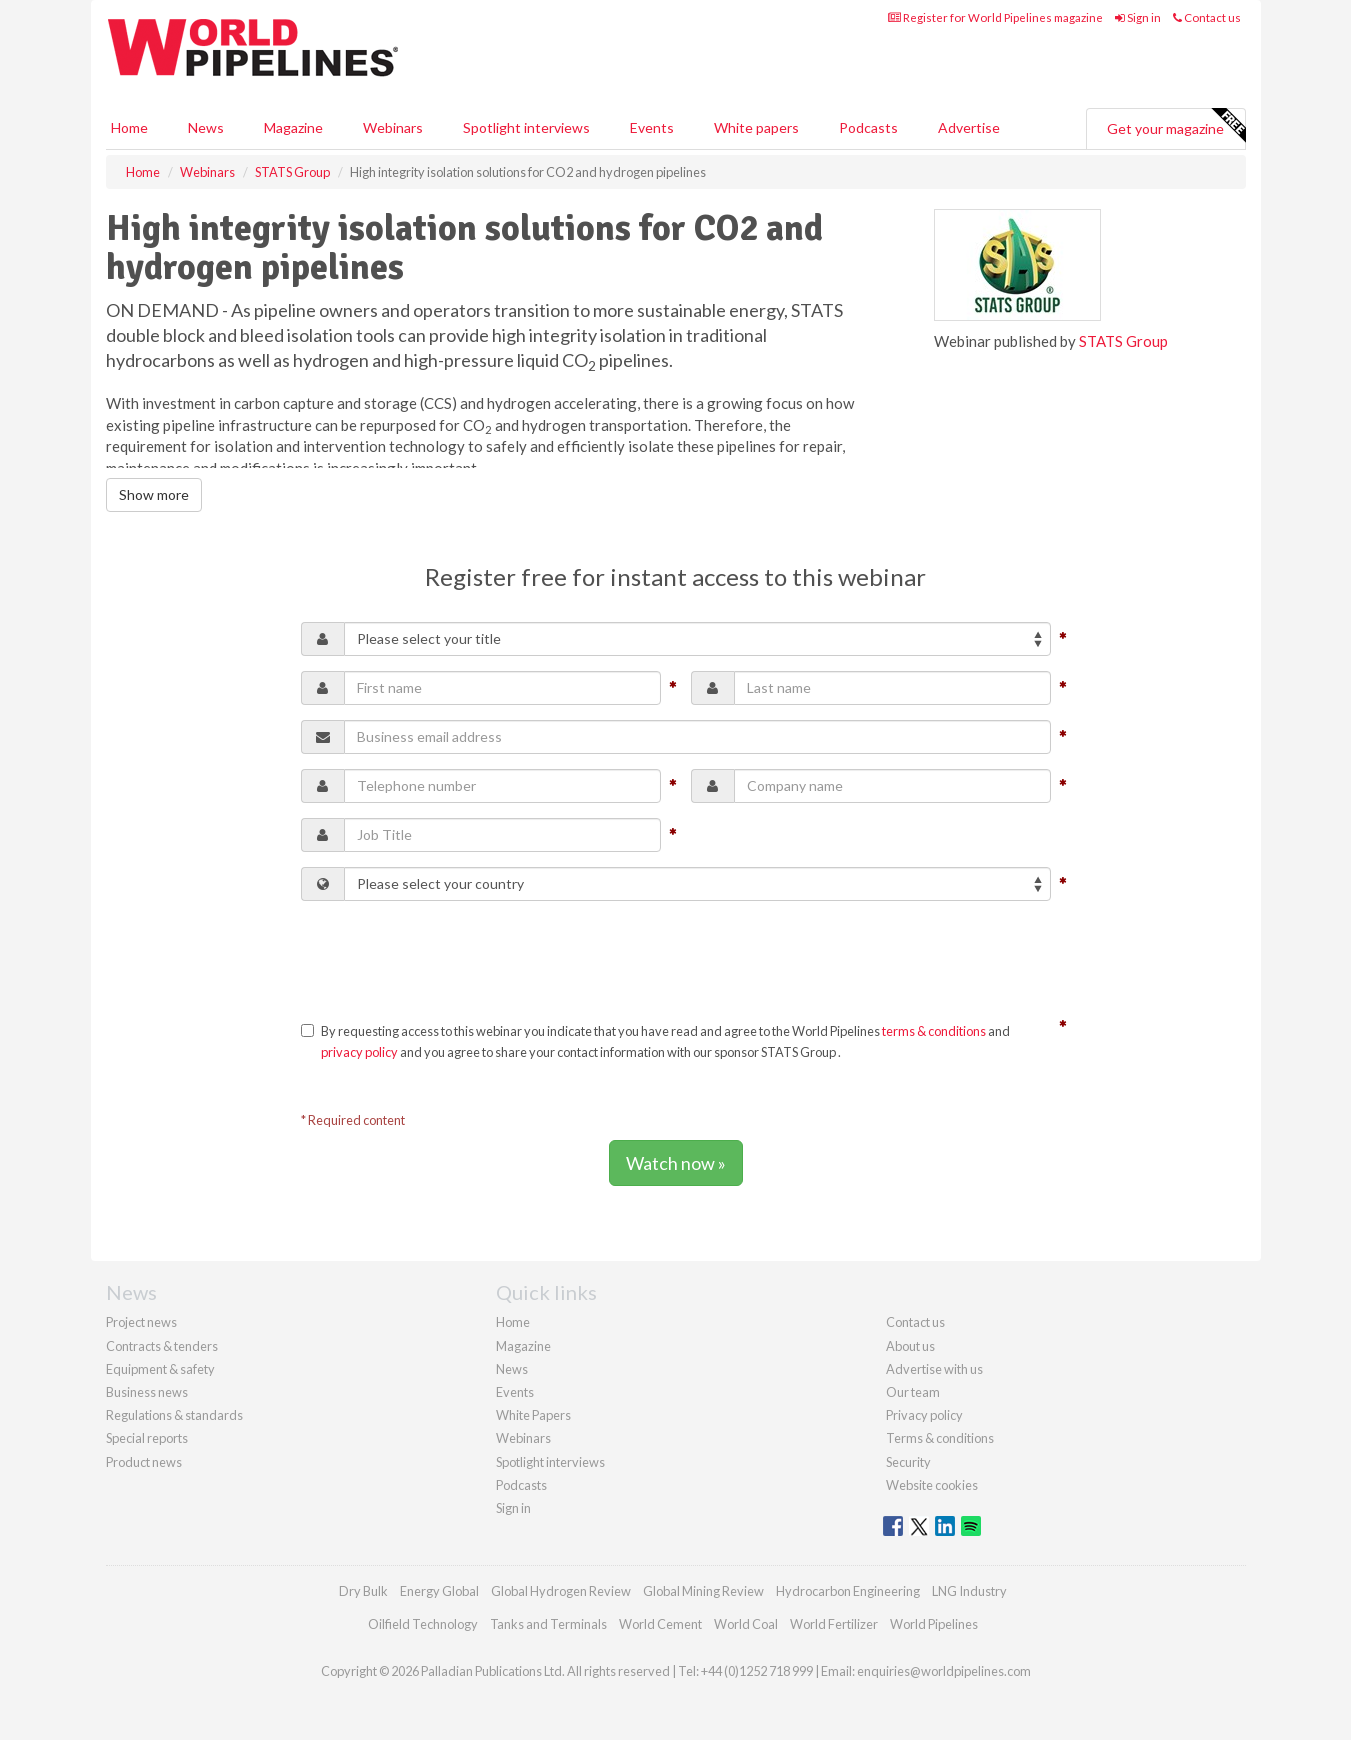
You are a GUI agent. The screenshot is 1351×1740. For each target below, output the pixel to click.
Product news (144, 1462)
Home (129, 127)
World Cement (660, 1624)
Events (652, 127)
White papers (756, 127)
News (512, 1369)
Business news (147, 1392)
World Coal (746, 1624)
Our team (913, 1392)
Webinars (393, 127)
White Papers (533, 1415)
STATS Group (1123, 341)
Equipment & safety (160, 1369)
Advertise (969, 127)
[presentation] (453, 955)
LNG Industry (969, 1591)
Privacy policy (924, 1415)
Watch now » (676, 1163)
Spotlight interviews (526, 127)
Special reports (147, 1438)
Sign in (1138, 17)
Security (908, 1462)
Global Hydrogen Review (561, 1591)
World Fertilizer (834, 1624)
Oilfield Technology (423, 1624)
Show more (154, 494)
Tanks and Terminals (548, 1624)
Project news (141, 1322)
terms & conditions (934, 1031)
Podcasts (868, 127)
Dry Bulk (363, 1591)
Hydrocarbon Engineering (848, 1591)
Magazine (293, 127)
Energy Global (439, 1591)
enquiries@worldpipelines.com (944, 1671)
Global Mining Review (703, 1591)
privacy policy (359, 1052)
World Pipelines (934, 1624)
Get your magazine (1176, 126)
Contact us (1207, 17)
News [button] (206, 127)
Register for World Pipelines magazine (995, 17)
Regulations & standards (174, 1415)
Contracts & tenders (162, 1346)
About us (910, 1346)
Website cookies (932, 1485)
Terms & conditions (940, 1438)
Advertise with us (934, 1369)
